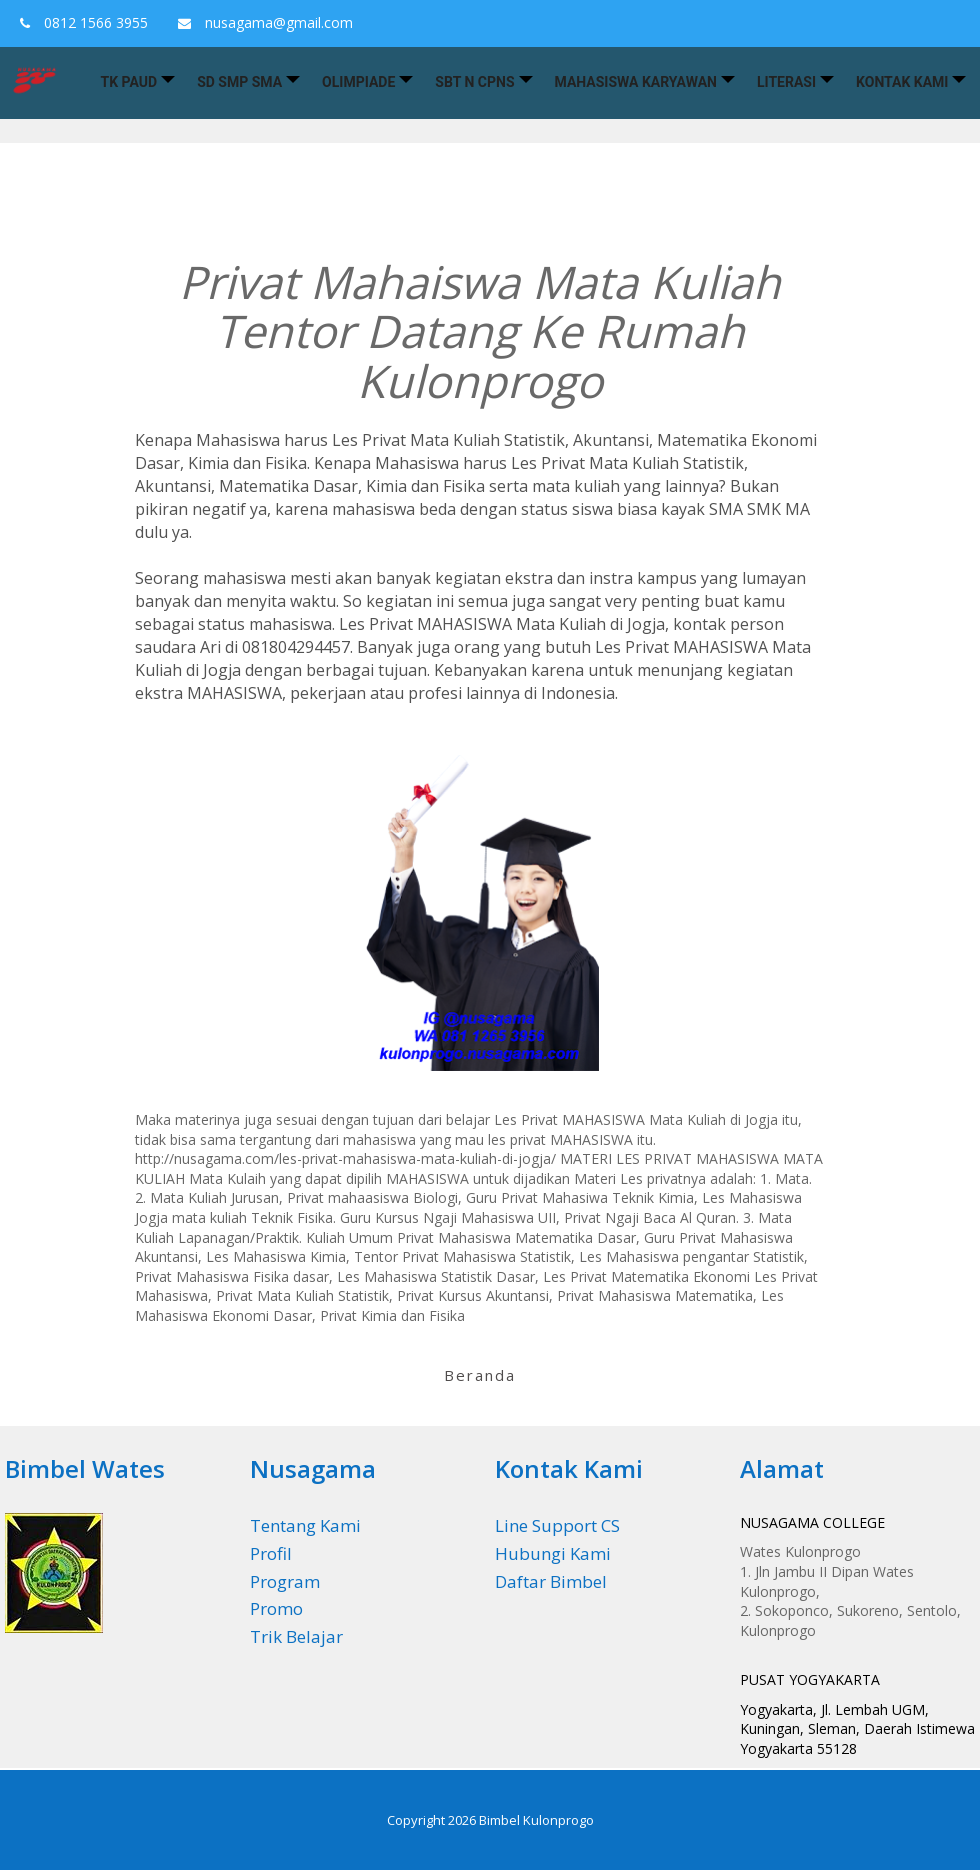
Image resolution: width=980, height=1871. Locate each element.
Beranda (480, 1375)
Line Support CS (557, 1525)
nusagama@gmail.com (260, 22)
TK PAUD (129, 82)
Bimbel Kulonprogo (536, 1820)
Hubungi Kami (553, 1553)
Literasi (786, 82)
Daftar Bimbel (551, 1581)
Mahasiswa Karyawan (636, 82)
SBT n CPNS (474, 82)
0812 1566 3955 (79, 22)
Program (285, 1581)
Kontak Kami (902, 82)
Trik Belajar (296, 1636)
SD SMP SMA (239, 82)
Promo (276, 1608)
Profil (271, 1553)
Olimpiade (358, 82)
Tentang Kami (305, 1525)
